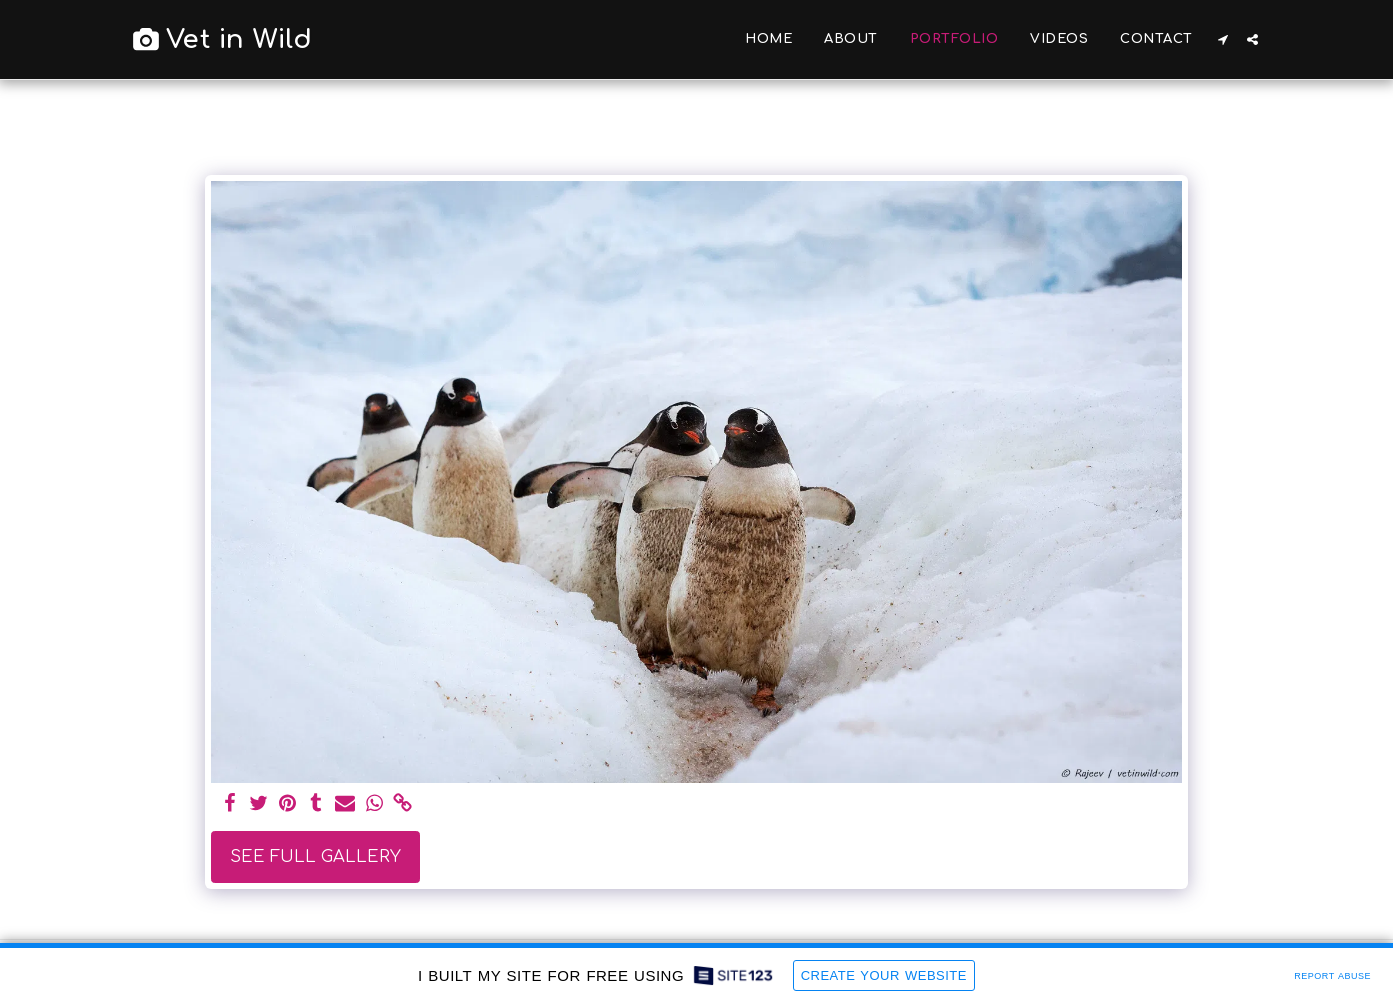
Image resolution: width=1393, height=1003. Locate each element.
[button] (1223, 39)
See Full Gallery (315, 856)
